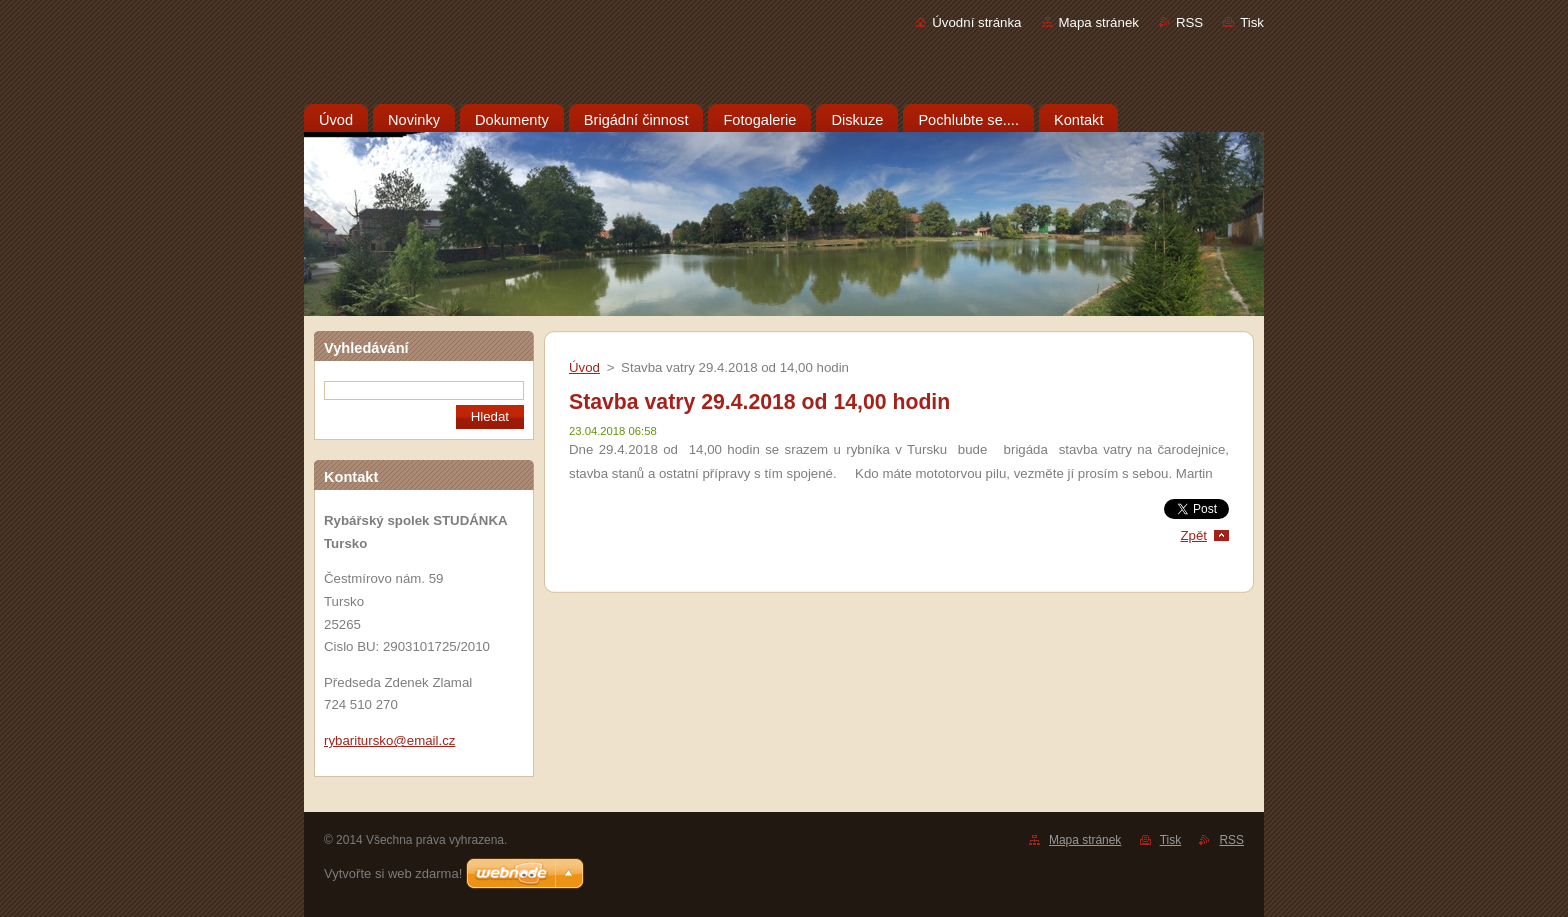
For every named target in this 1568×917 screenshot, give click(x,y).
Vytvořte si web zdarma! (393, 873)
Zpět (1193, 535)
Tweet (1211, 506)
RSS (1189, 22)
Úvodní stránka (976, 22)
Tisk (1252, 22)
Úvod (584, 367)
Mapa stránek (1099, 22)
